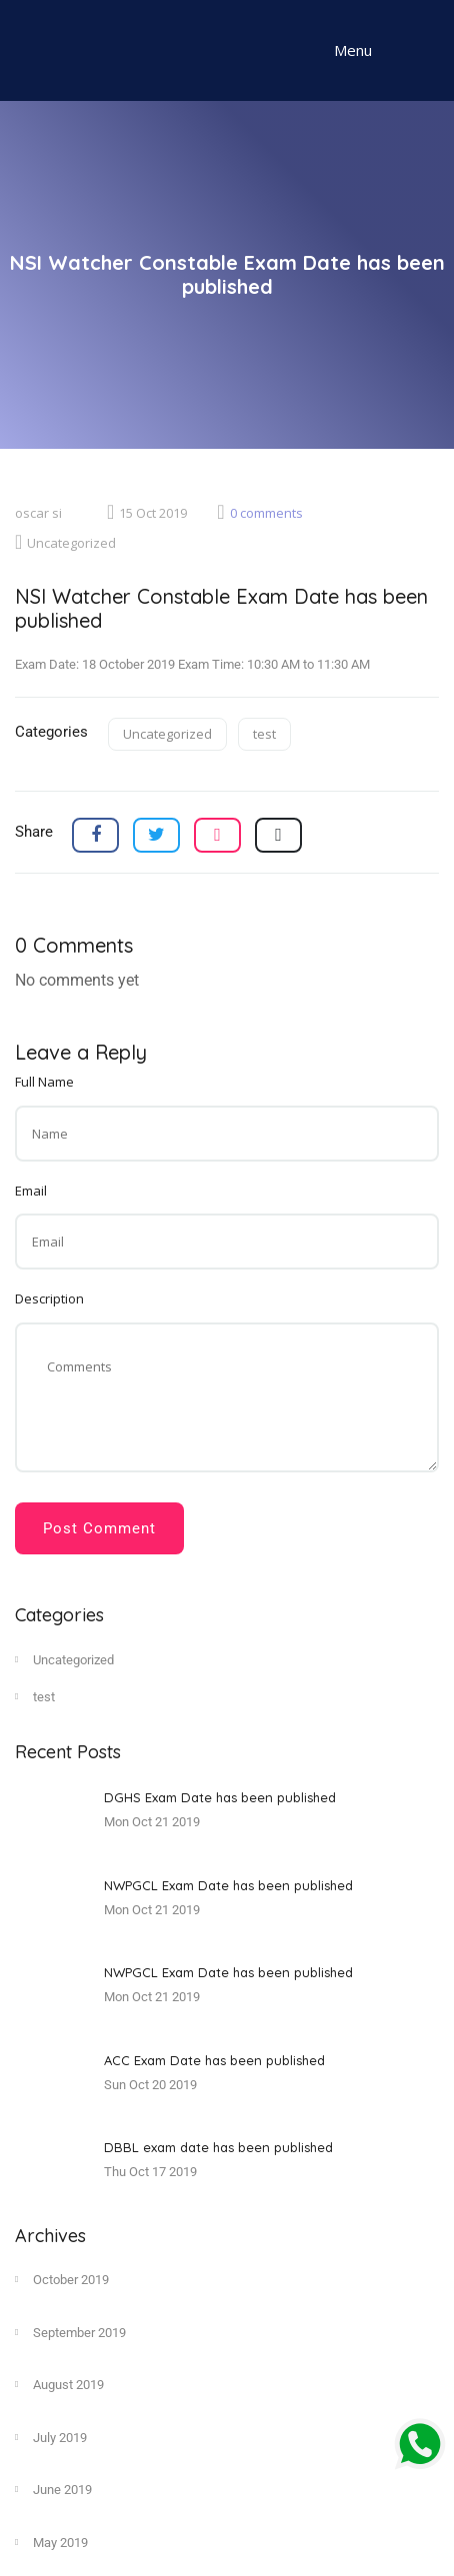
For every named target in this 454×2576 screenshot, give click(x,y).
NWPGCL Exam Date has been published (228, 1885)
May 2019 (51, 2542)
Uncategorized (65, 543)
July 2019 (51, 2437)
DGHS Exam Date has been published (220, 1797)
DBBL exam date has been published (218, 2147)
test (264, 734)
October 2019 (62, 2279)
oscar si (38, 513)
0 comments (259, 513)
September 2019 (70, 2332)
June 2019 (53, 2489)
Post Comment (99, 1528)
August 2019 (59, 2384)
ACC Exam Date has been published (214, 2060)
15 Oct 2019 (147, 513)
